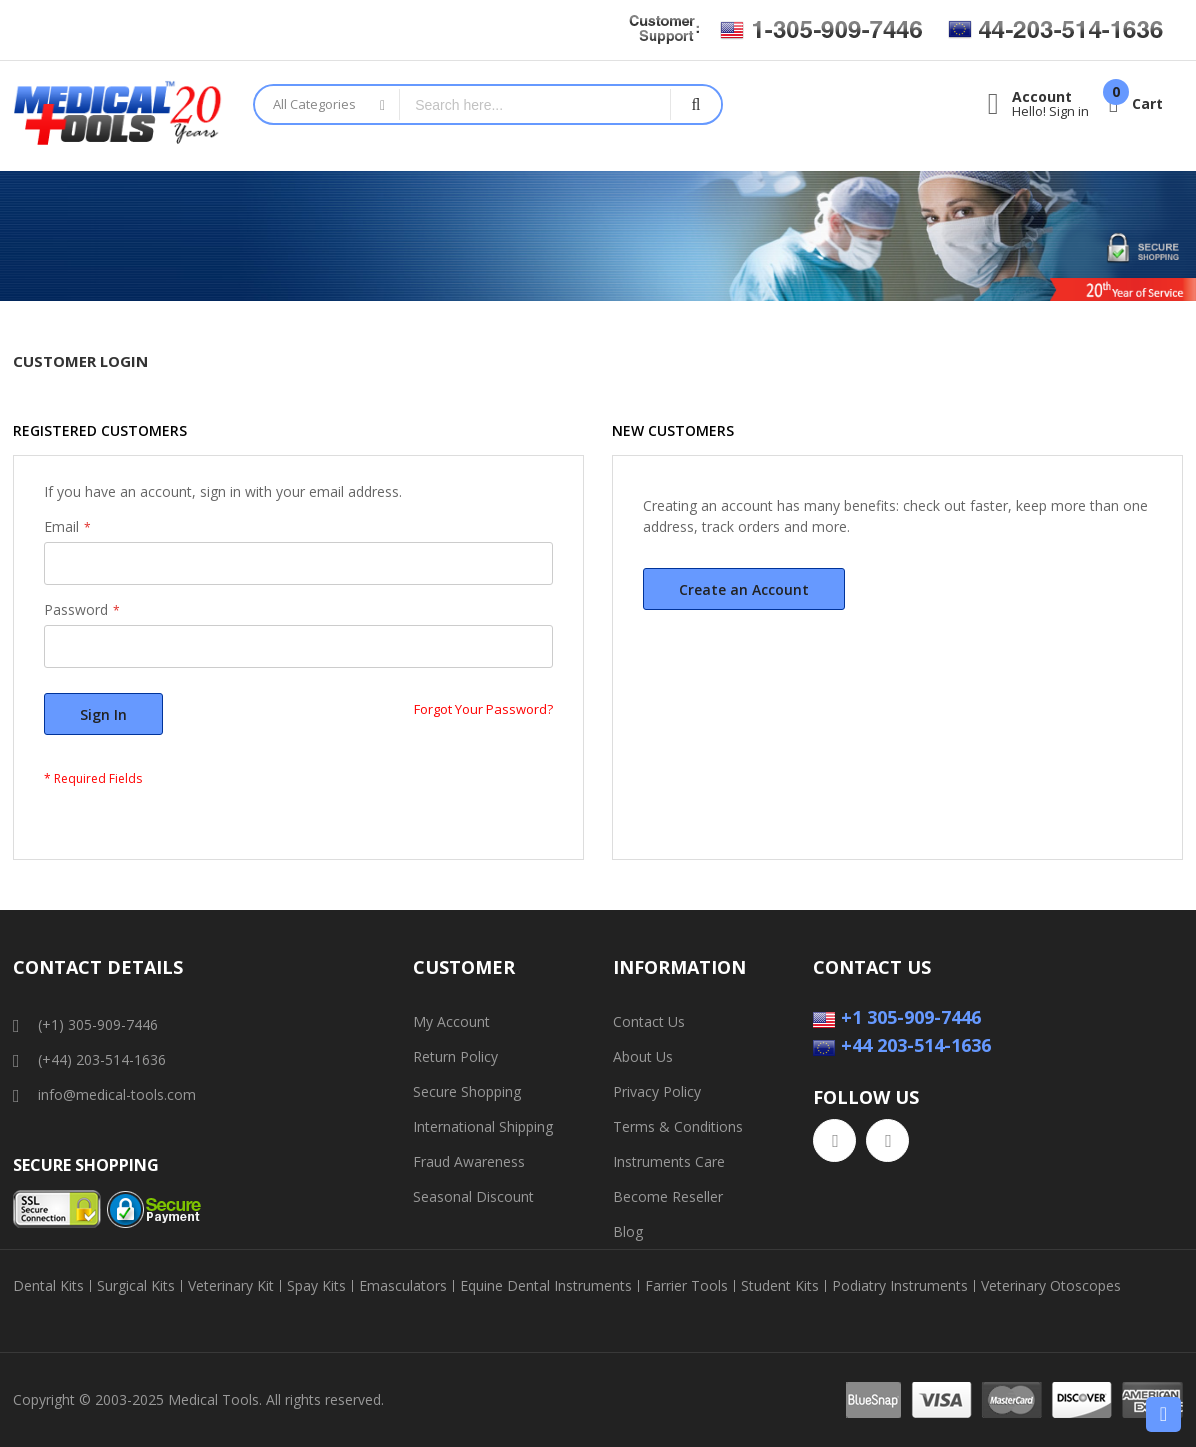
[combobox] (535, 104)
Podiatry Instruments (900, 1286)
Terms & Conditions (678, 1126)
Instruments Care (669, 1161)
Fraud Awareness (469, 1161)
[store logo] (118, 116)
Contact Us (649, 1021)
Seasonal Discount (473, 1196)
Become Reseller (668, 1196)
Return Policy (455, 1056)
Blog (628, 1231)
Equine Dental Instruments (546, 1286)
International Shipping (483, 1126)
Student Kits (780, 1286)
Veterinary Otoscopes (1051, 1286)
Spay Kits (316, 1286)
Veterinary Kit (231, 1286)
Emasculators (403, 1286)
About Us (643, 1056)
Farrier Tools (686, 1286)
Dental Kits (48, 1286)
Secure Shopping (467, 1091)
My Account (451, 1021)
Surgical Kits (136, 1286)
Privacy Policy (657, 1091)
